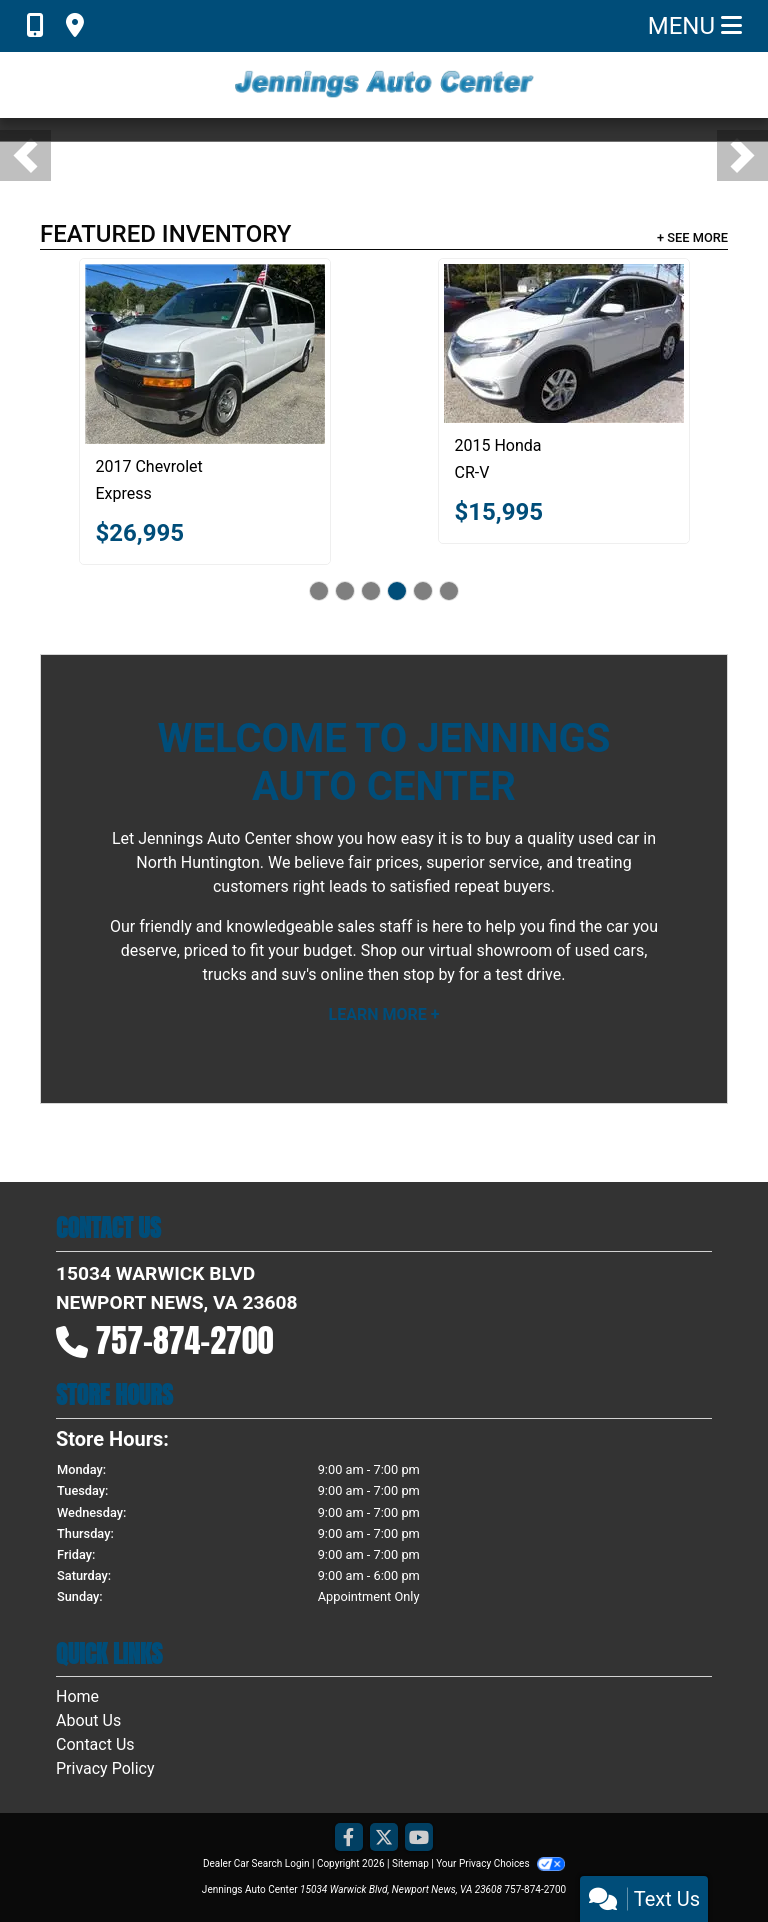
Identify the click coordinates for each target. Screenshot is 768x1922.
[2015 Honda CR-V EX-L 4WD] (564, 343)
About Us (88, 1720)
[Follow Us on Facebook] (349, 1838)
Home (77, 1696)
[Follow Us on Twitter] (384, 1838)
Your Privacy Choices (500, 1863)
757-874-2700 (185, 1340)
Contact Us (95, 1744)
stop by (429, 974)
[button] (25, 155)
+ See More (692, 237)
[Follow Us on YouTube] (419, 1838)
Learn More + (384, 1014)
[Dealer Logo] (384, 85)
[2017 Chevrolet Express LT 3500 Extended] (205, 354)
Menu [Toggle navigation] (695, 26)
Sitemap (410, 1863)
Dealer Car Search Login (256, 1863)
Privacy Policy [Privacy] (105, 1768)
